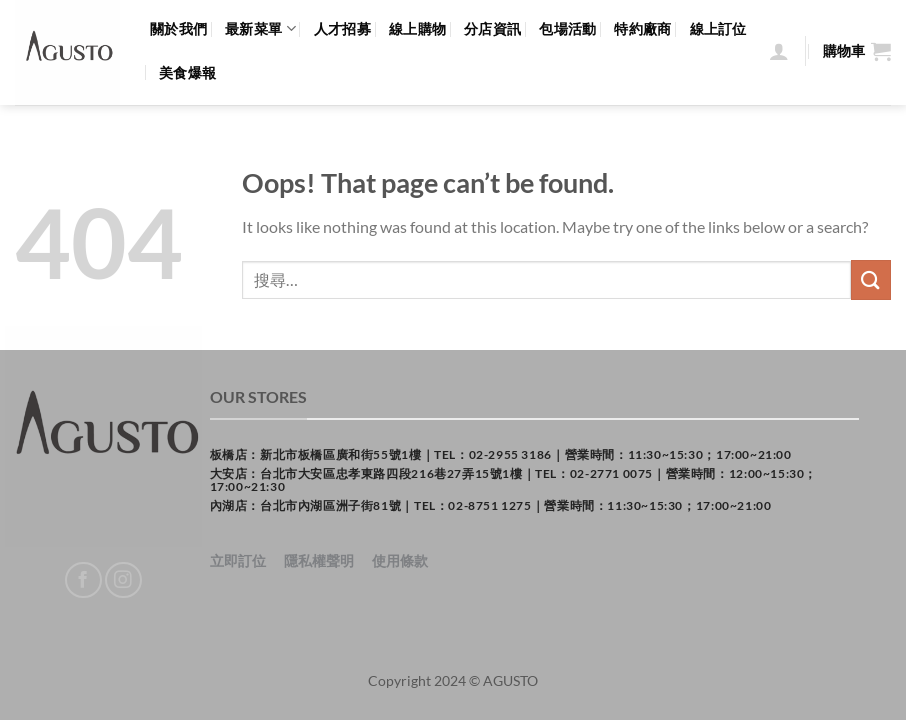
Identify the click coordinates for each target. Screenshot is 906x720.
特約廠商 (642, 28)
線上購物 (417, 28)
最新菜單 (260, 28)
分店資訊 (492, 28)
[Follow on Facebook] (83, 580)
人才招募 (342, 28)
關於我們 (178, 28)
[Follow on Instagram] (123, 580)
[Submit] (871, 279)
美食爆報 (187, 72)
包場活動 (567, 28)
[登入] (779, 51)
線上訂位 (718, 28)
